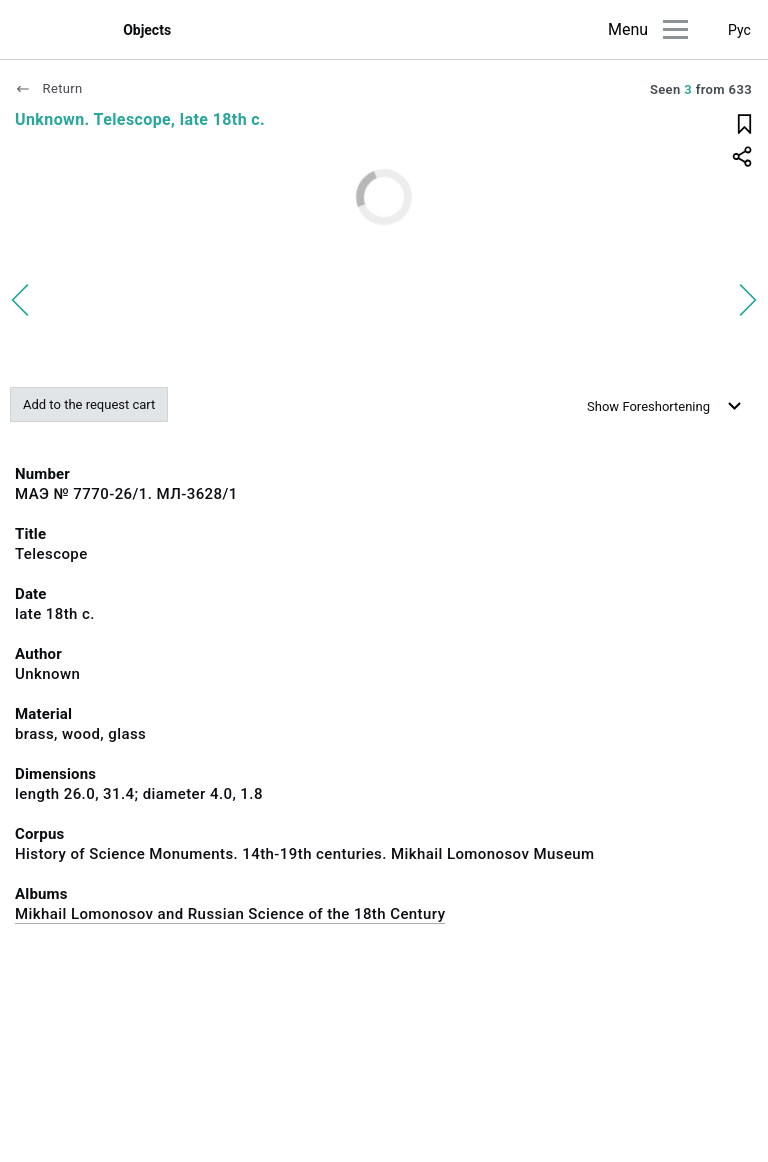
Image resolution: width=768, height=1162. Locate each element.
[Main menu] (675, 29)
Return (49, 88)
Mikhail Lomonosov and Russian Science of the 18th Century (230, 914)
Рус (739, 30)
